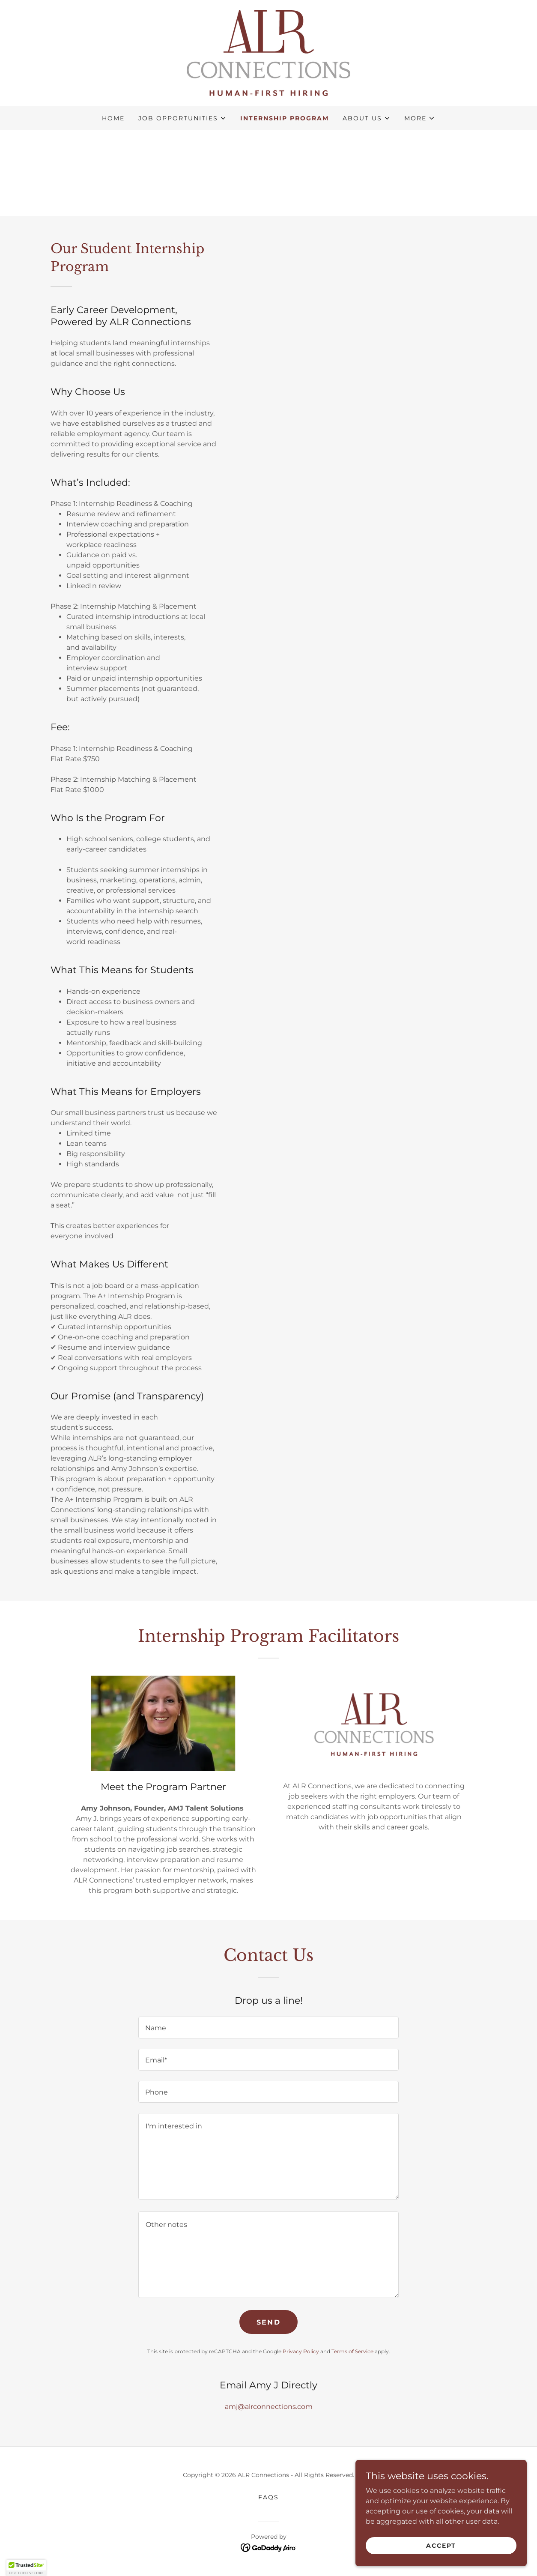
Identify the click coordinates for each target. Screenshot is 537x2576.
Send (268, 2322)
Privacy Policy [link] (301, 2351)
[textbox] (268, 2027)
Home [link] (113, 118)
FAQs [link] (268, 2497)
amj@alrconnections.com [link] (269, 2407)
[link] (268, 52)
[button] (182, 118)
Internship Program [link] (284, 118)
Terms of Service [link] (352, 2351)
